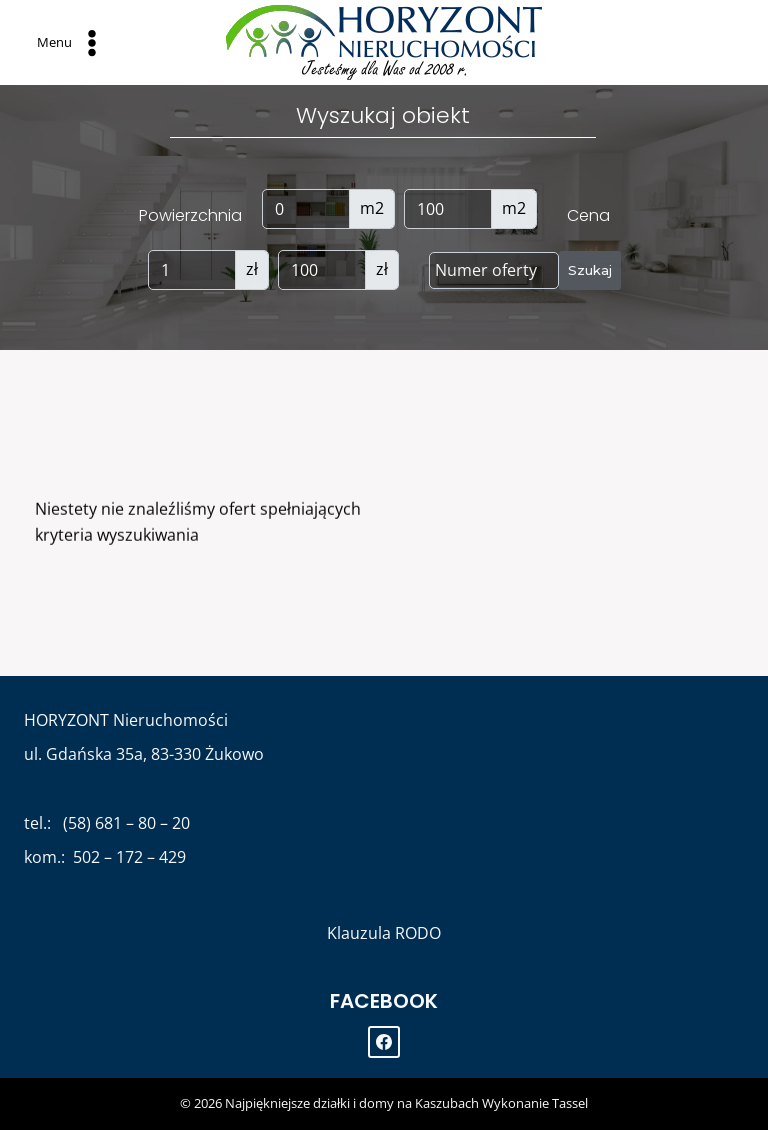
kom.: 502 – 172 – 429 (105, 857)
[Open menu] (69, 42)
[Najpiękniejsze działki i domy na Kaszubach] (384, 42)
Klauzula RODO (384, 933)
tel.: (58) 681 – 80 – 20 (107, 823)
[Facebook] (384, 1042)
